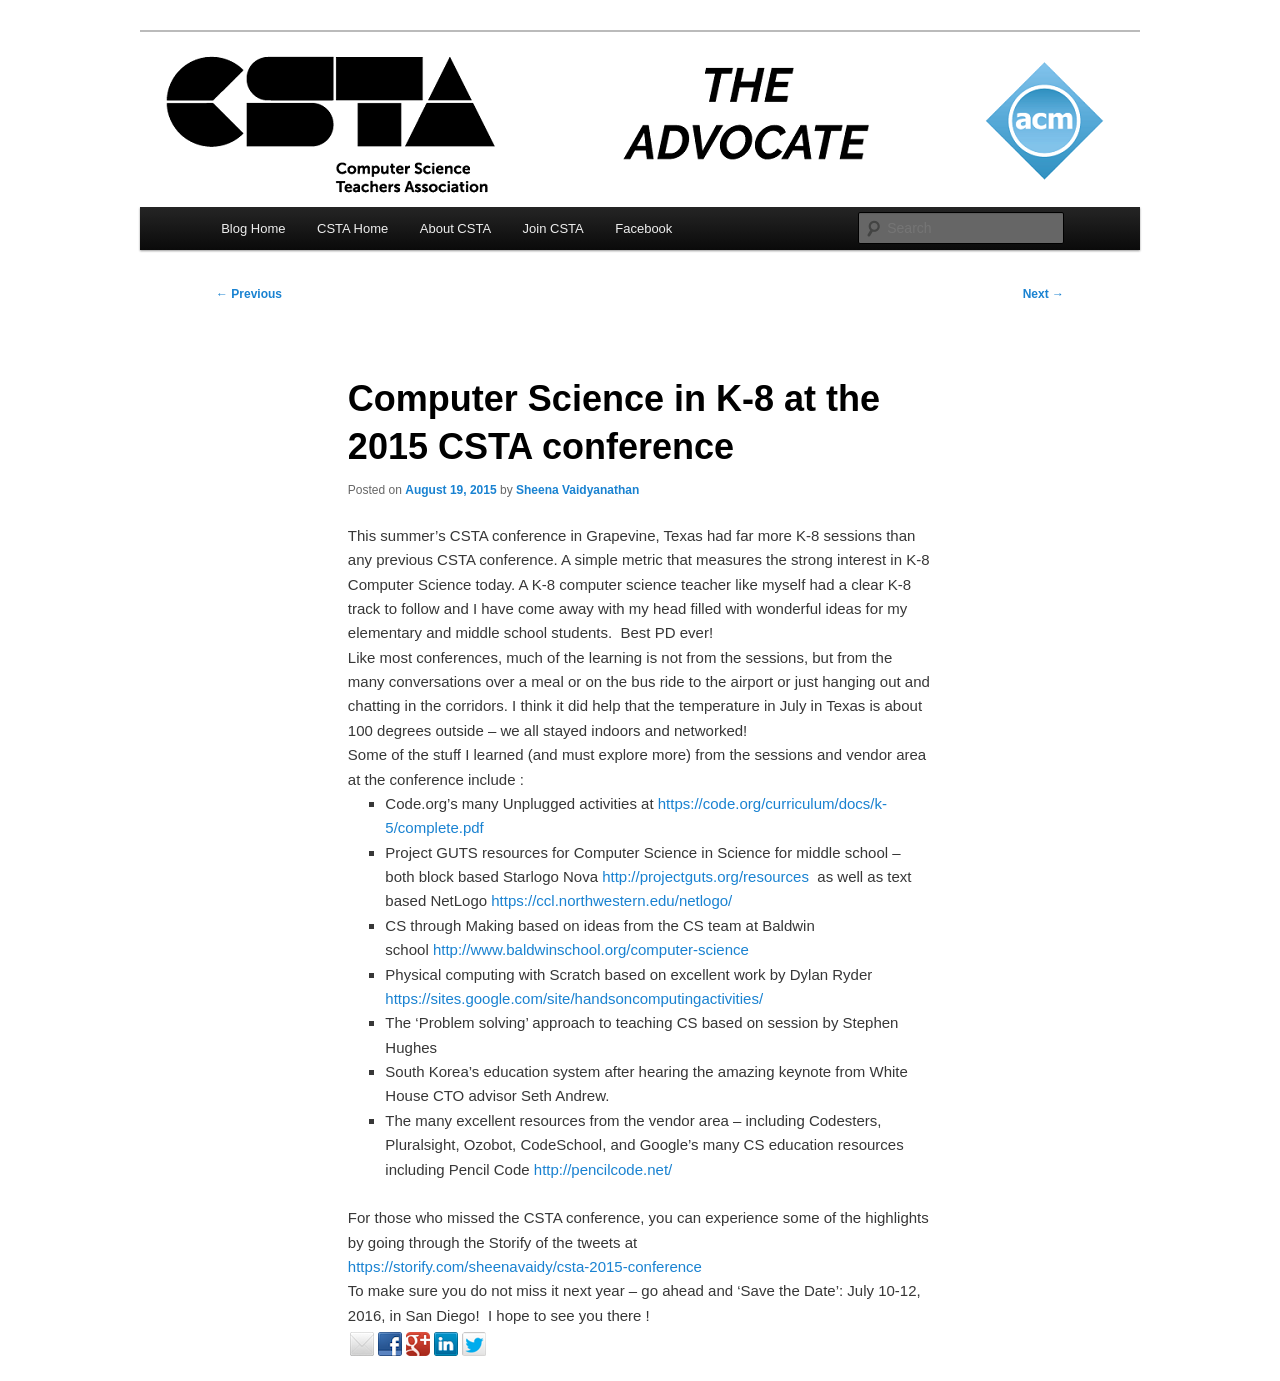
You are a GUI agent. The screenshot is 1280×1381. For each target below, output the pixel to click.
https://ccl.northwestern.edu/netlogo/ (611, 900)
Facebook (643, 228)
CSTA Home (352, 228)
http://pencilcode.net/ (603, 1169)
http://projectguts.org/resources (705, 876)
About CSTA (455, 228)
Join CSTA (553, 228)
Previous (249, 294)
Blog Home (253, 228)
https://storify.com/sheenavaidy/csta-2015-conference (525, 1266)
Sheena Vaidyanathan (577, 490)
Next (1043, 294)
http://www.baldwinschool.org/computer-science (591, 949)
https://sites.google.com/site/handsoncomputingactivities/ (574, 998)
